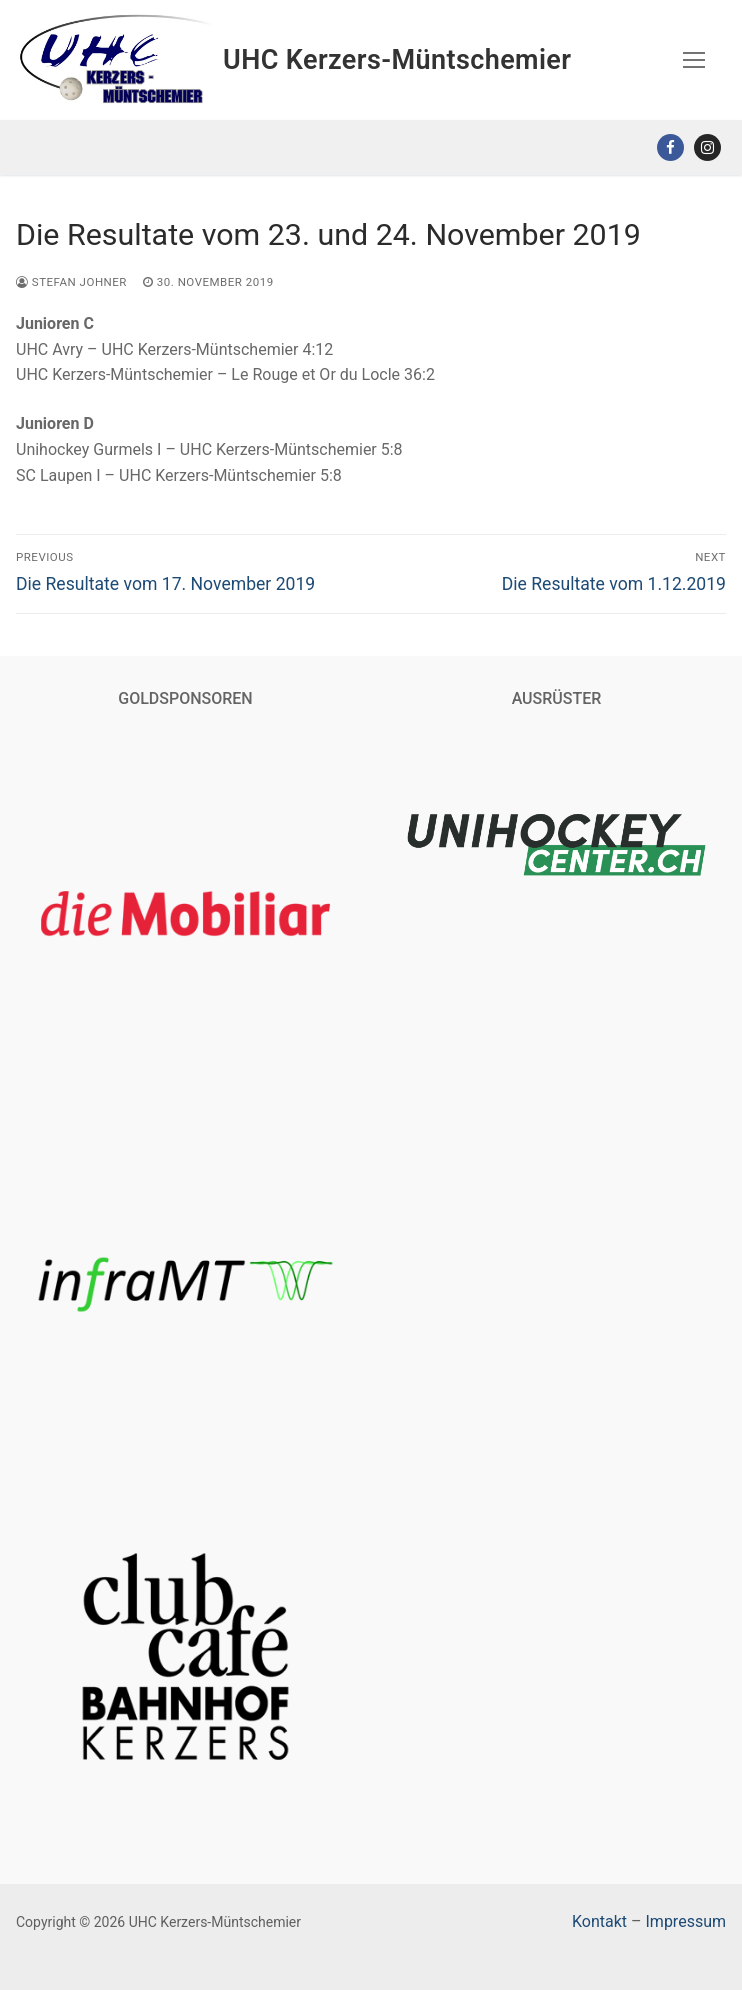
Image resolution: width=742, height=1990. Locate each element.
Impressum (686, 1921)
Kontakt (599, 1921)
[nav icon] (694, 60)
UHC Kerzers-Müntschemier (397, 60)
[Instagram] (707, 147)
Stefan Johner (71, 282)
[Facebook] (670, 147)
